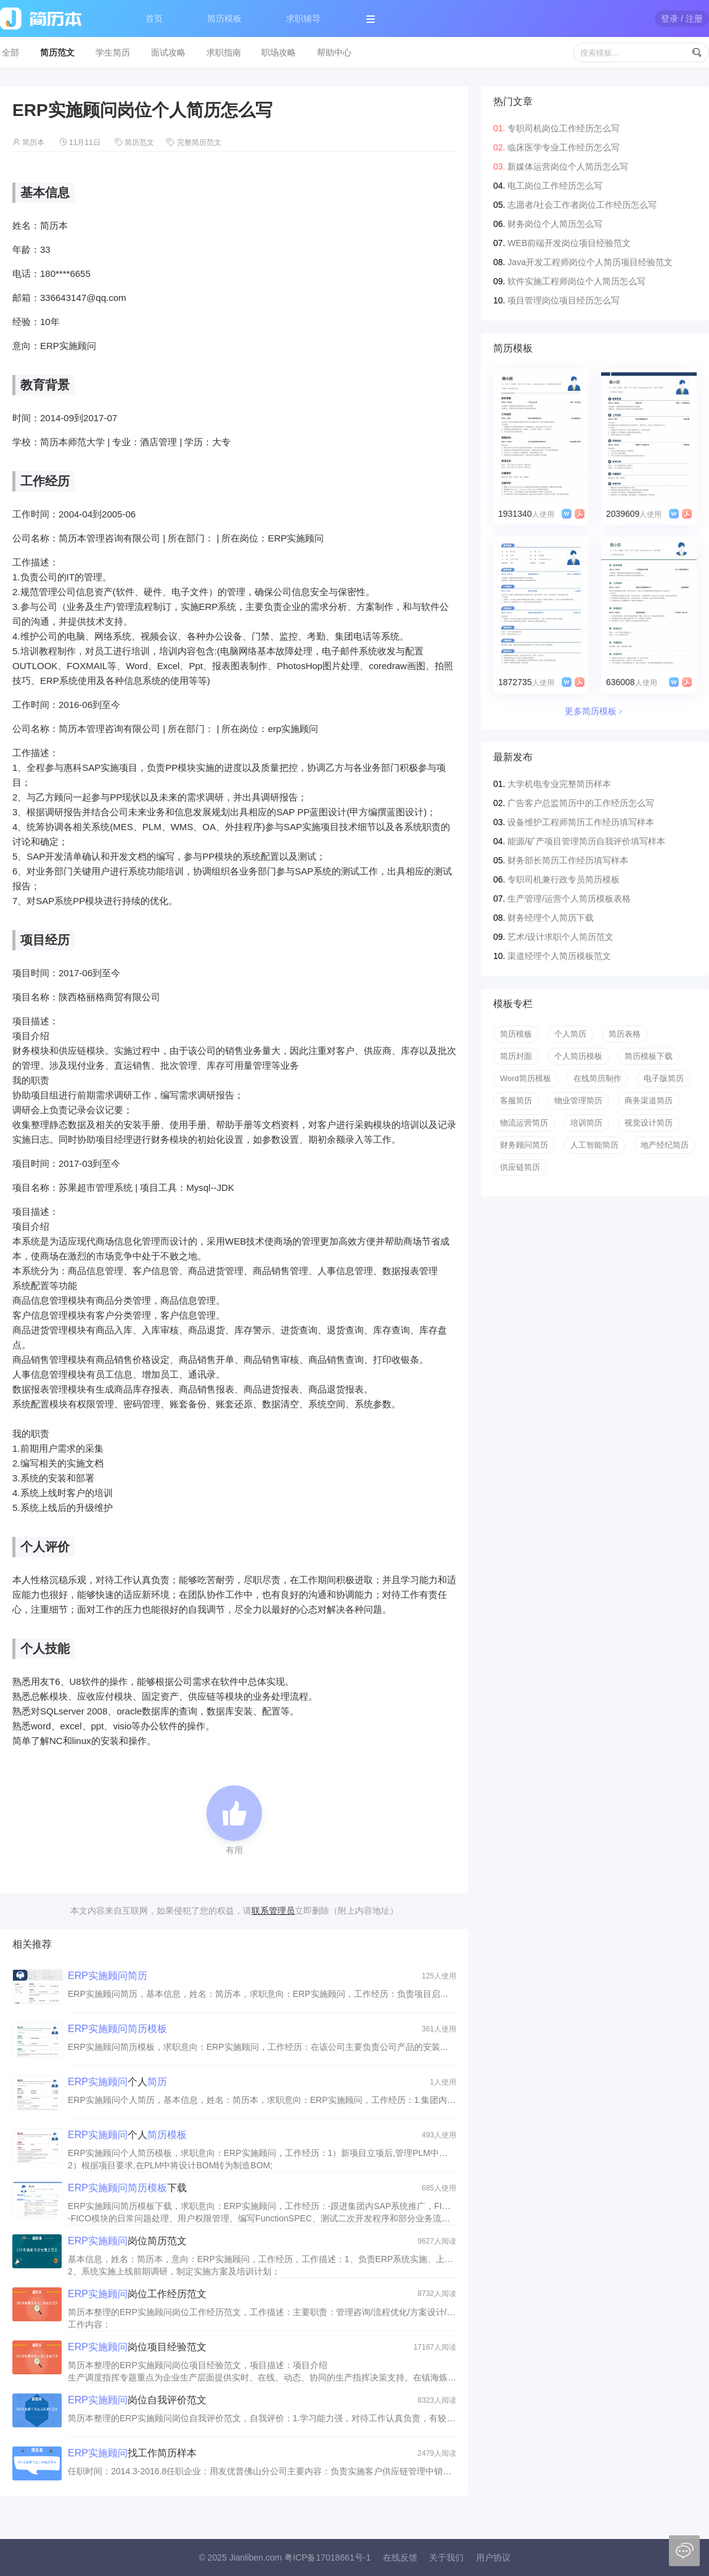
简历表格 (625, 1034)
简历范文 (57, 52)
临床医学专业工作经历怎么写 (563, 147)
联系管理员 (273, 1911)
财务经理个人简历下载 (550, 918)
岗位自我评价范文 (137, 2400)
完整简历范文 (199, 142)
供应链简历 (520, 1167)
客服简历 (516, 1100)
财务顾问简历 (524, 1145)
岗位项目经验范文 (137, 2347)
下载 (127, 2188)
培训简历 (586, 1122)
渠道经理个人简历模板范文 (559, 956)
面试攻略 (168, 52)
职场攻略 (278, 52)
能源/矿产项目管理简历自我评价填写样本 (586, 841)
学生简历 (113, 52)
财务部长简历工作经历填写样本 (567, 860)
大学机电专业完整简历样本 (559, 784)
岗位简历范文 (127, 2241)
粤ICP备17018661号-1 (327, 2557)
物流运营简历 (524, 1122)
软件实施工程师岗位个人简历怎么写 (576, 281)
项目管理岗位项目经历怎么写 (563, 300)
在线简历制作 (597, 1078)
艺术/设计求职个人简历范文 (560, 937)
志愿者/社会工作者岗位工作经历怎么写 (582, 205)
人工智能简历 (594, 1145)
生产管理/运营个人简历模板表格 (569, 898)
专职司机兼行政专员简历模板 (563, 879)
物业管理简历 (578, 1100)
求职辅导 (303, 18)
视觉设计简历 (649, 1122)
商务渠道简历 (649, 1100)
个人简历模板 (578, 1056)
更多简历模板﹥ (595, 711)
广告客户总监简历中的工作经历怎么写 (580, 803)
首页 (154, 18)
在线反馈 (400, 2557)
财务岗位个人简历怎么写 (554, 224)
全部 (10, 52)
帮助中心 (334, 52)
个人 (117, 2081)
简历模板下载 (649, 1056)
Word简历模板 (525, 1078)
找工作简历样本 (132, 2453)
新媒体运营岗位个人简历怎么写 (567, 166)
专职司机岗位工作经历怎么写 (563, 128)
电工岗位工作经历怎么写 (554, 186)
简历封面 (516, 1056)
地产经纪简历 (665, 1145)
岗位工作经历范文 (137, 2294)
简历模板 (224, 18)
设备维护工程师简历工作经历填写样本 (580, 822)
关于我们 (446, 2557)
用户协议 (493, 2557)
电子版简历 (664, 1078)
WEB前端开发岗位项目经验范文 (569, 243)
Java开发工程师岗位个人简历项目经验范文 (590, 262)
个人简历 (570, 1034)
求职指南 (224, 52)
